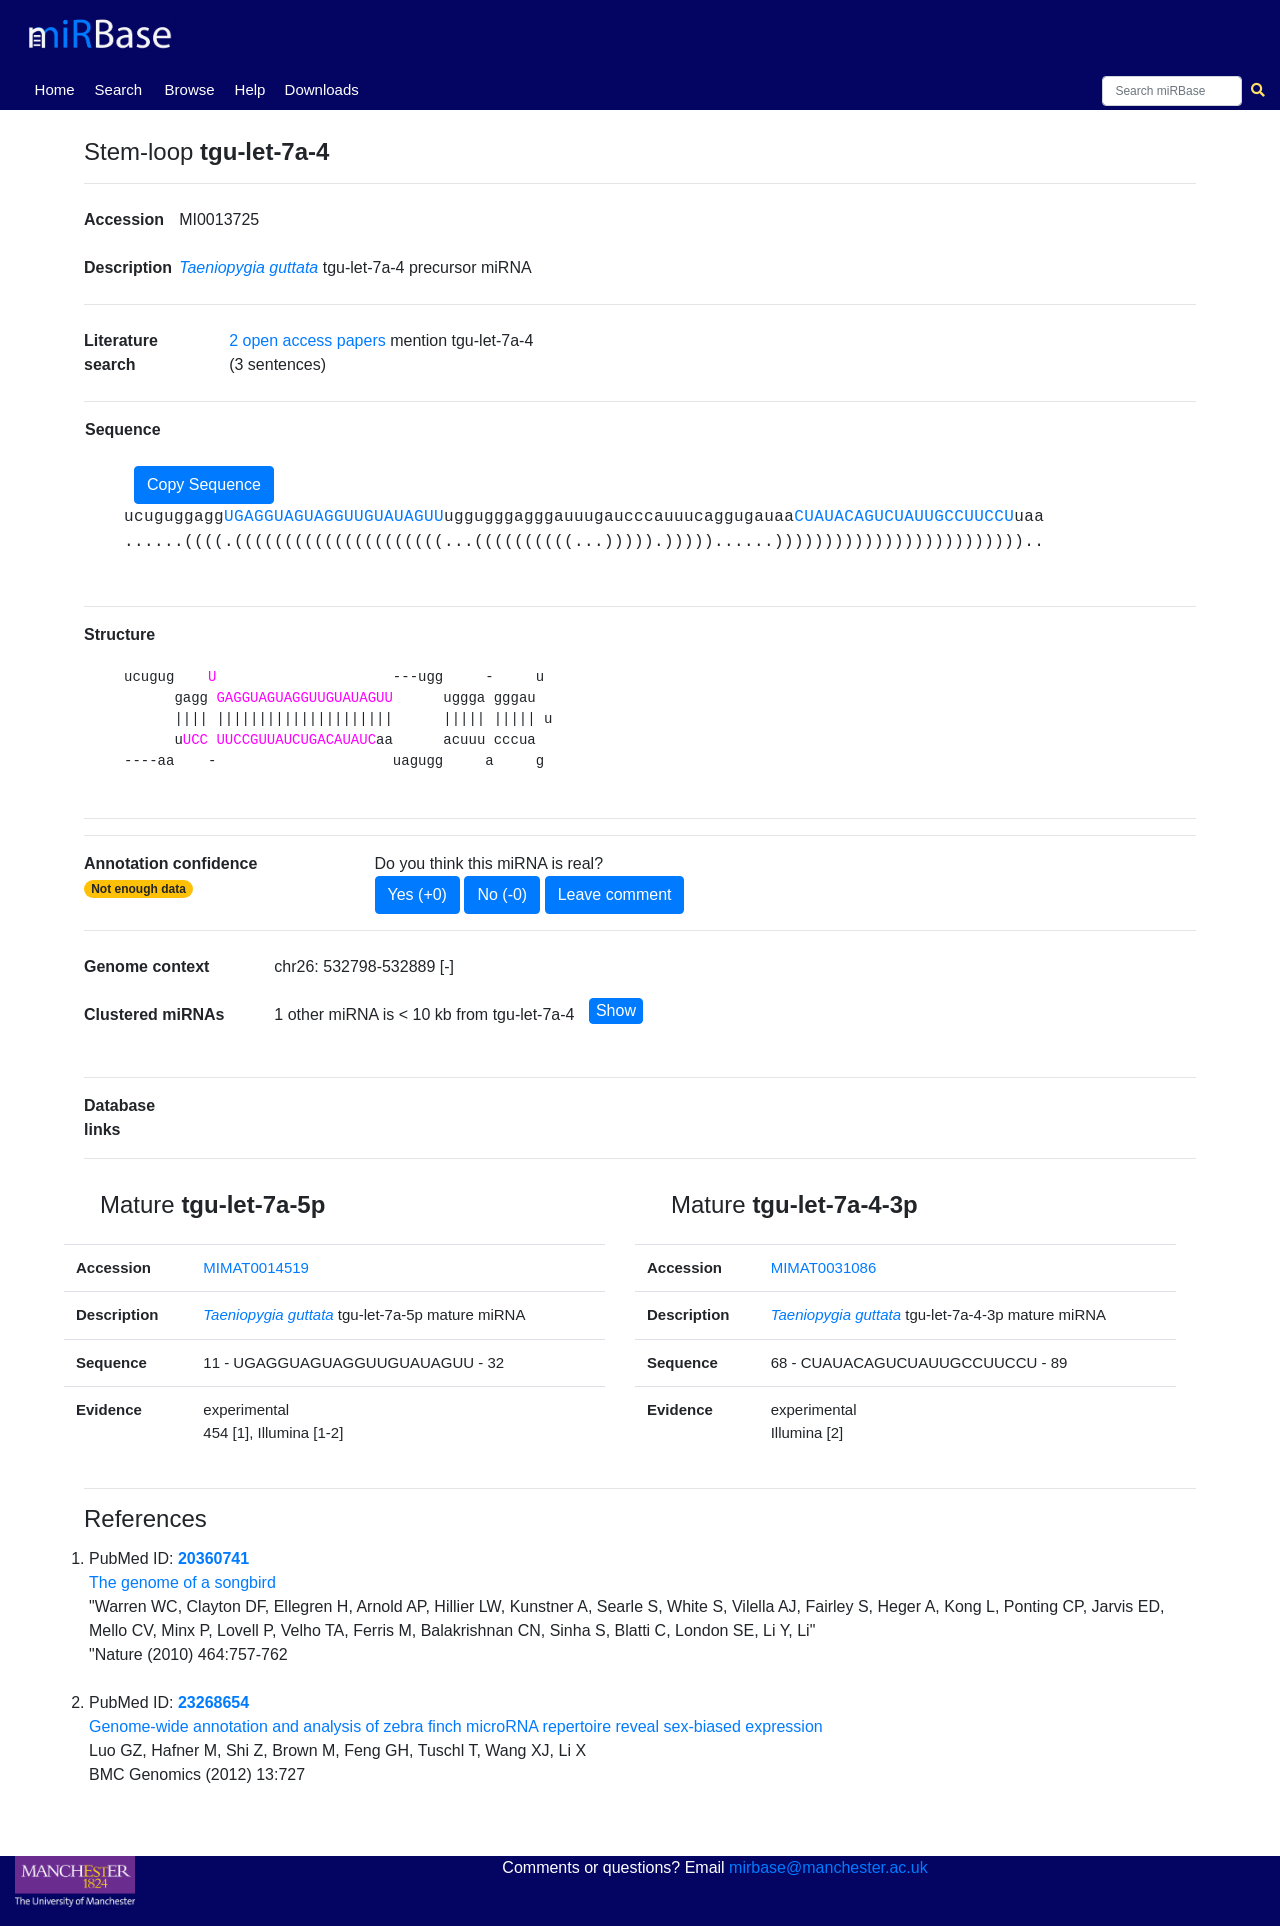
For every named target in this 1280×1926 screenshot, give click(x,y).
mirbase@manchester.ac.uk (828, 1867)
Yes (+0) (417, 894)
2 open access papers (307, 340)
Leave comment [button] (615, 894)
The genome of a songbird (182, 1582)
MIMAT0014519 (256, 1267)
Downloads (322, 89)
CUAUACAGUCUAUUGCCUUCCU (904, 517)
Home (59, 88)
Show (616, 1010)
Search (119, 89)
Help (250, 89)
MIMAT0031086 (824, 1267)
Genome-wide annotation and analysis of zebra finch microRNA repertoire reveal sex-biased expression (456, 1726)
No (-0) (502, 894)
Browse (190, 89)
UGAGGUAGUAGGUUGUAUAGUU (334, 517)
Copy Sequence (204, 484)
